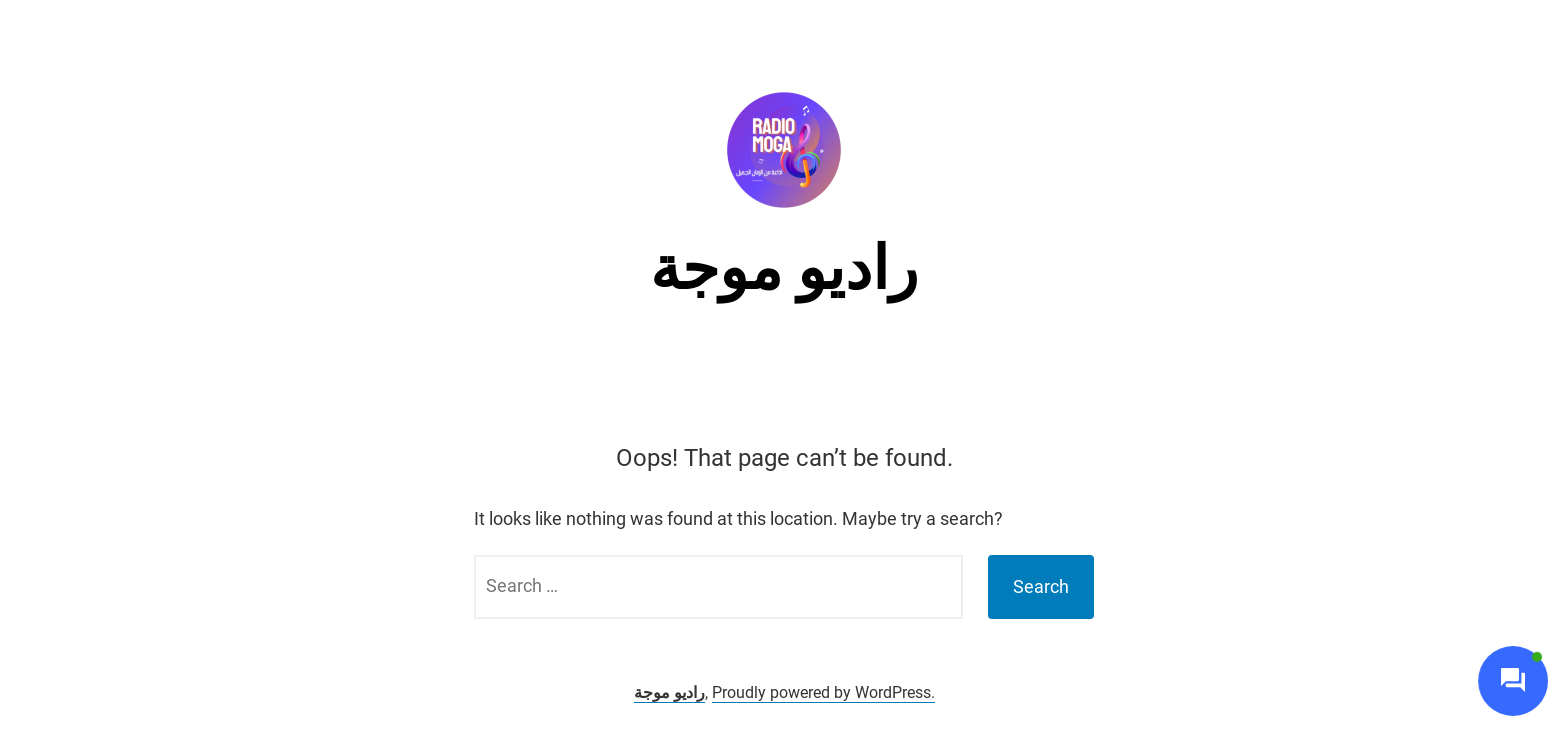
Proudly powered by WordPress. (823, 692)
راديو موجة (784, 268)
